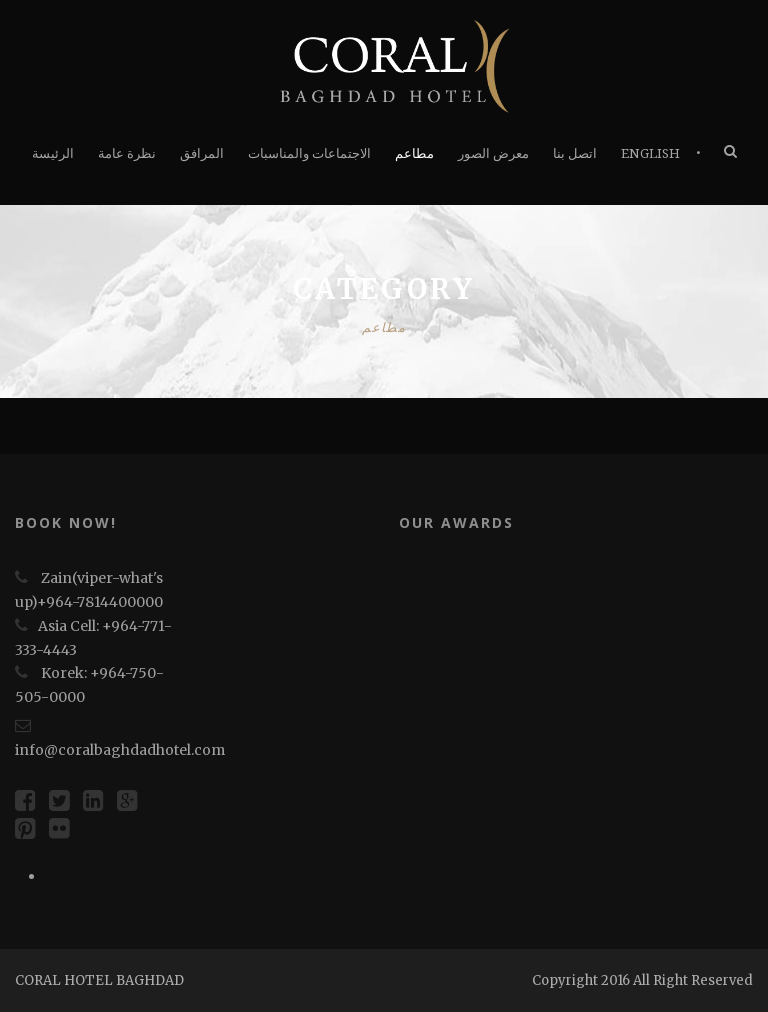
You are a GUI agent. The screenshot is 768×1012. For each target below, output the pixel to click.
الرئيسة (53, 153)
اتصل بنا (575, 153)
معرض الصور (493, 153)
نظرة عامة (127, 153)
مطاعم (414, 153)
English (650, 153)
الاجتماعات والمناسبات (309, 153)
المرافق (202, 153)
